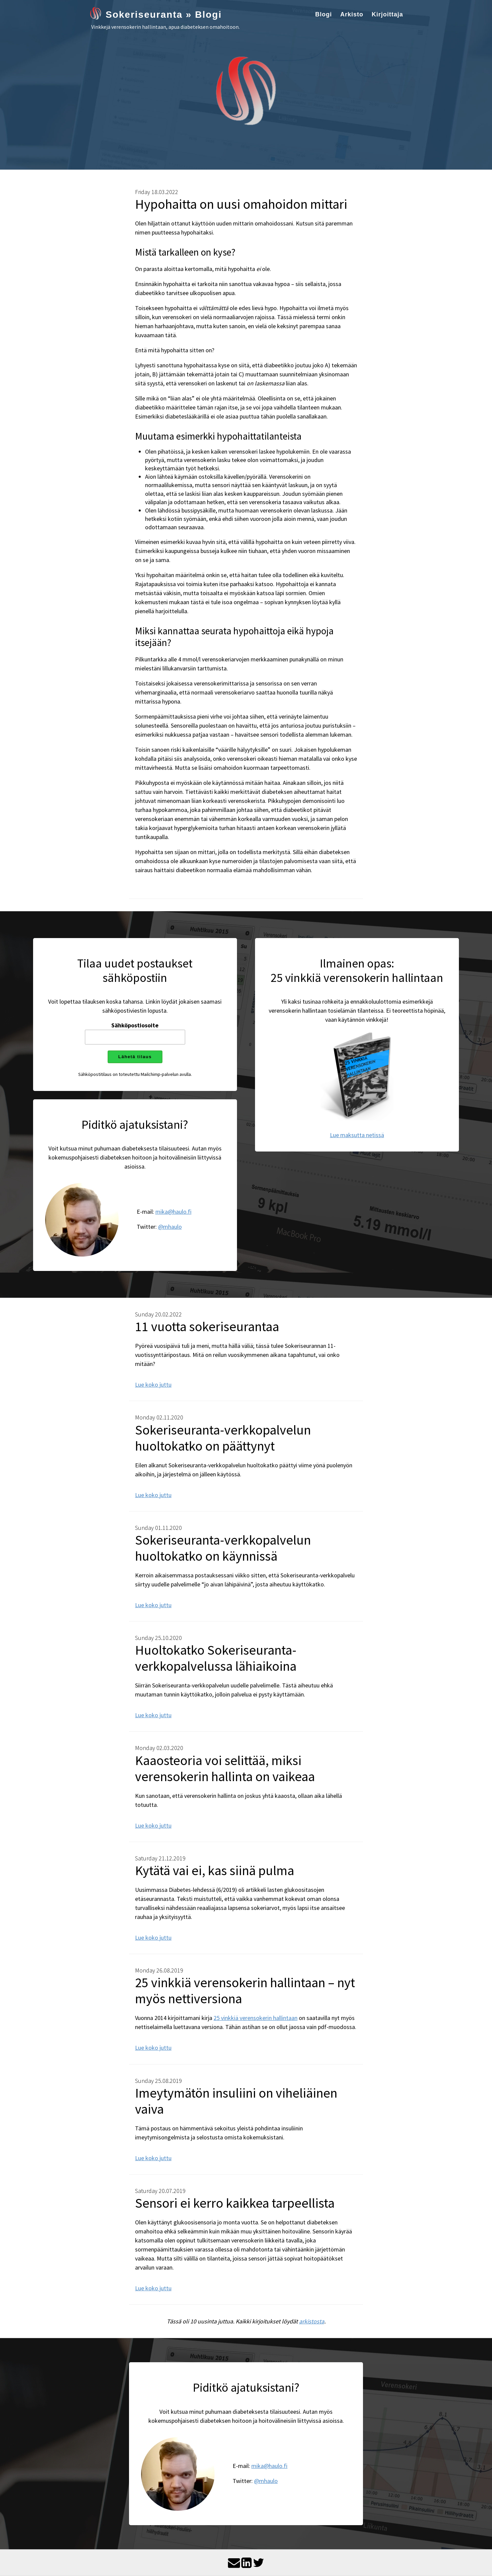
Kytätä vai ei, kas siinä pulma (214, 1870)
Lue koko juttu (153, 1384)
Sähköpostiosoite (134, 1025)
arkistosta (311, 2321)
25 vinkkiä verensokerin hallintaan (255, 2018)
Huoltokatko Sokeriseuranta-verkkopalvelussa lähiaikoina (215, 1658)
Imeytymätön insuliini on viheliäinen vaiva (236, 2101)
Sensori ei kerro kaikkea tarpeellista (235, 2203)
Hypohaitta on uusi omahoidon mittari (241, 204)
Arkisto (351, 14)
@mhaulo (170, 1226)
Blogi (323, 14)
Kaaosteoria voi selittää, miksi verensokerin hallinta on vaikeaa (225, 1768)
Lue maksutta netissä (357, 1135)
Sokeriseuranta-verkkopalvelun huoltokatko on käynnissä (223, 1548)
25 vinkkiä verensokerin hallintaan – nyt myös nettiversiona (245, 1990)
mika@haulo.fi (173, 1211)
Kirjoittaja (387, 14)
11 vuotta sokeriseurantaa (207, 1326)
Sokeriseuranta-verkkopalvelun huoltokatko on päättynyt (223, 1437)
